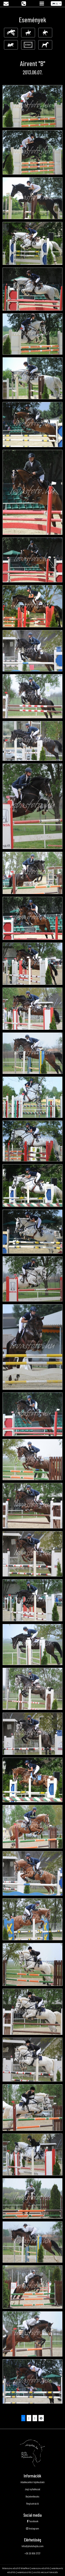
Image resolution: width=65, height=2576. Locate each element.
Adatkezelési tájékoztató (33, 2482)
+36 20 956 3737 (32, 2553)
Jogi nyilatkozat (32, 2489)
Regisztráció (32, 2503)
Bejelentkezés (32, 2496)
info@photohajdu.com (32, 2546)
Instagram (32, 2528)
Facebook (32, 2521)
